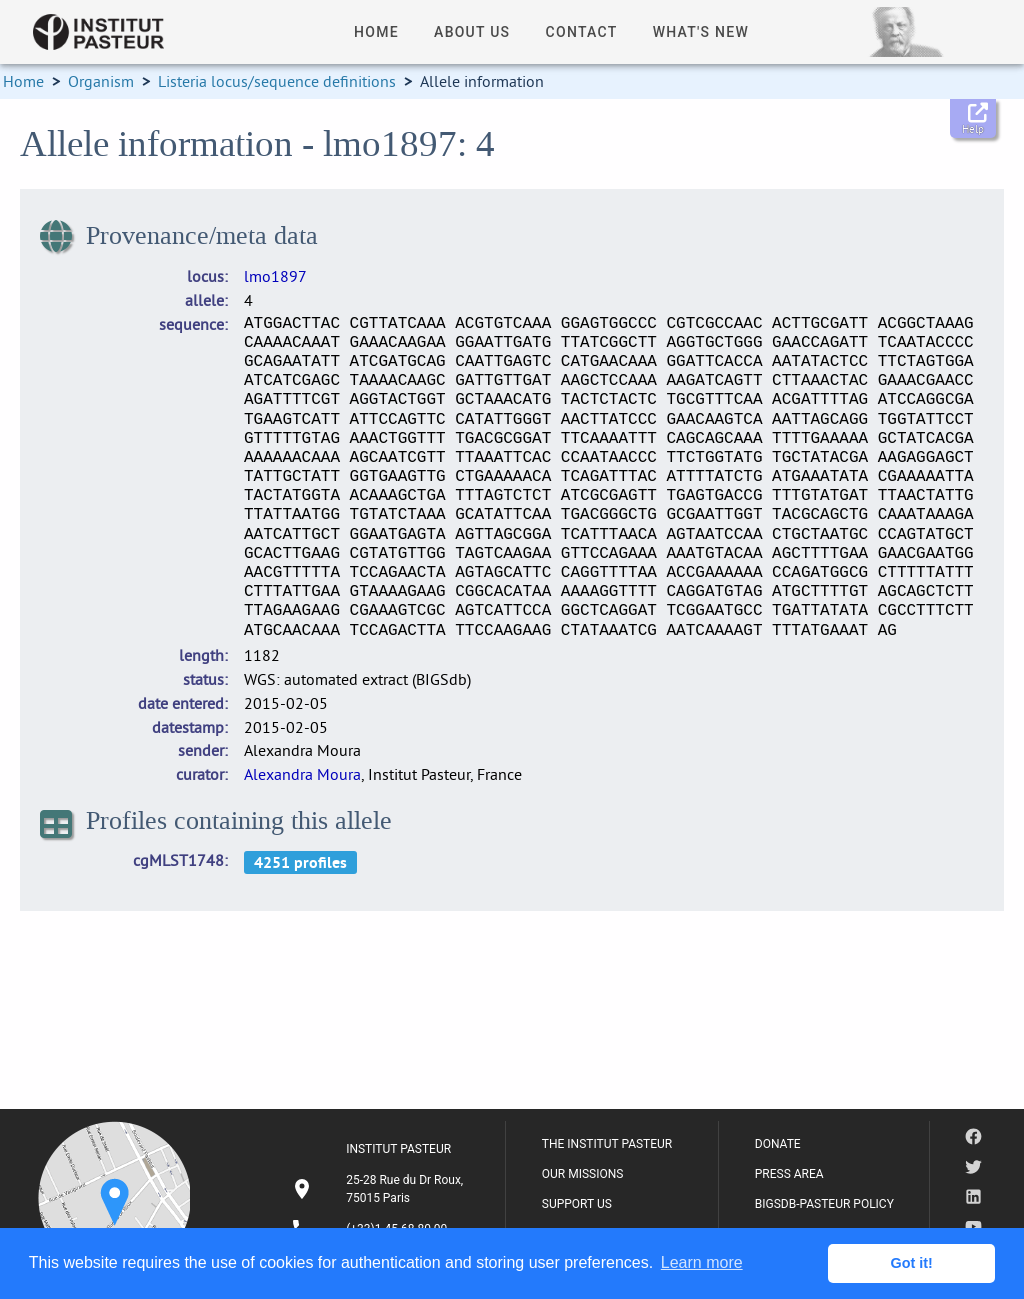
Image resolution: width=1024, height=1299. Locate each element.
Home (23, 81)
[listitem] (380, 1189)
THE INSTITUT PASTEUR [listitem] (607, 1144)
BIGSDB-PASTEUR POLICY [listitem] (824, 1204)
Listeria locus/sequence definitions (277, 81)
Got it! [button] (912, 1263)
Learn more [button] (702, 1262)
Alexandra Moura (302, 774)
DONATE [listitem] (778, 1144)
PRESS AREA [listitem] (789, 1174)
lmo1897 (275, 276)
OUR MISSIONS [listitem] (583, 1174)
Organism (101, 81)
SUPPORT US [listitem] (577, 1204)
